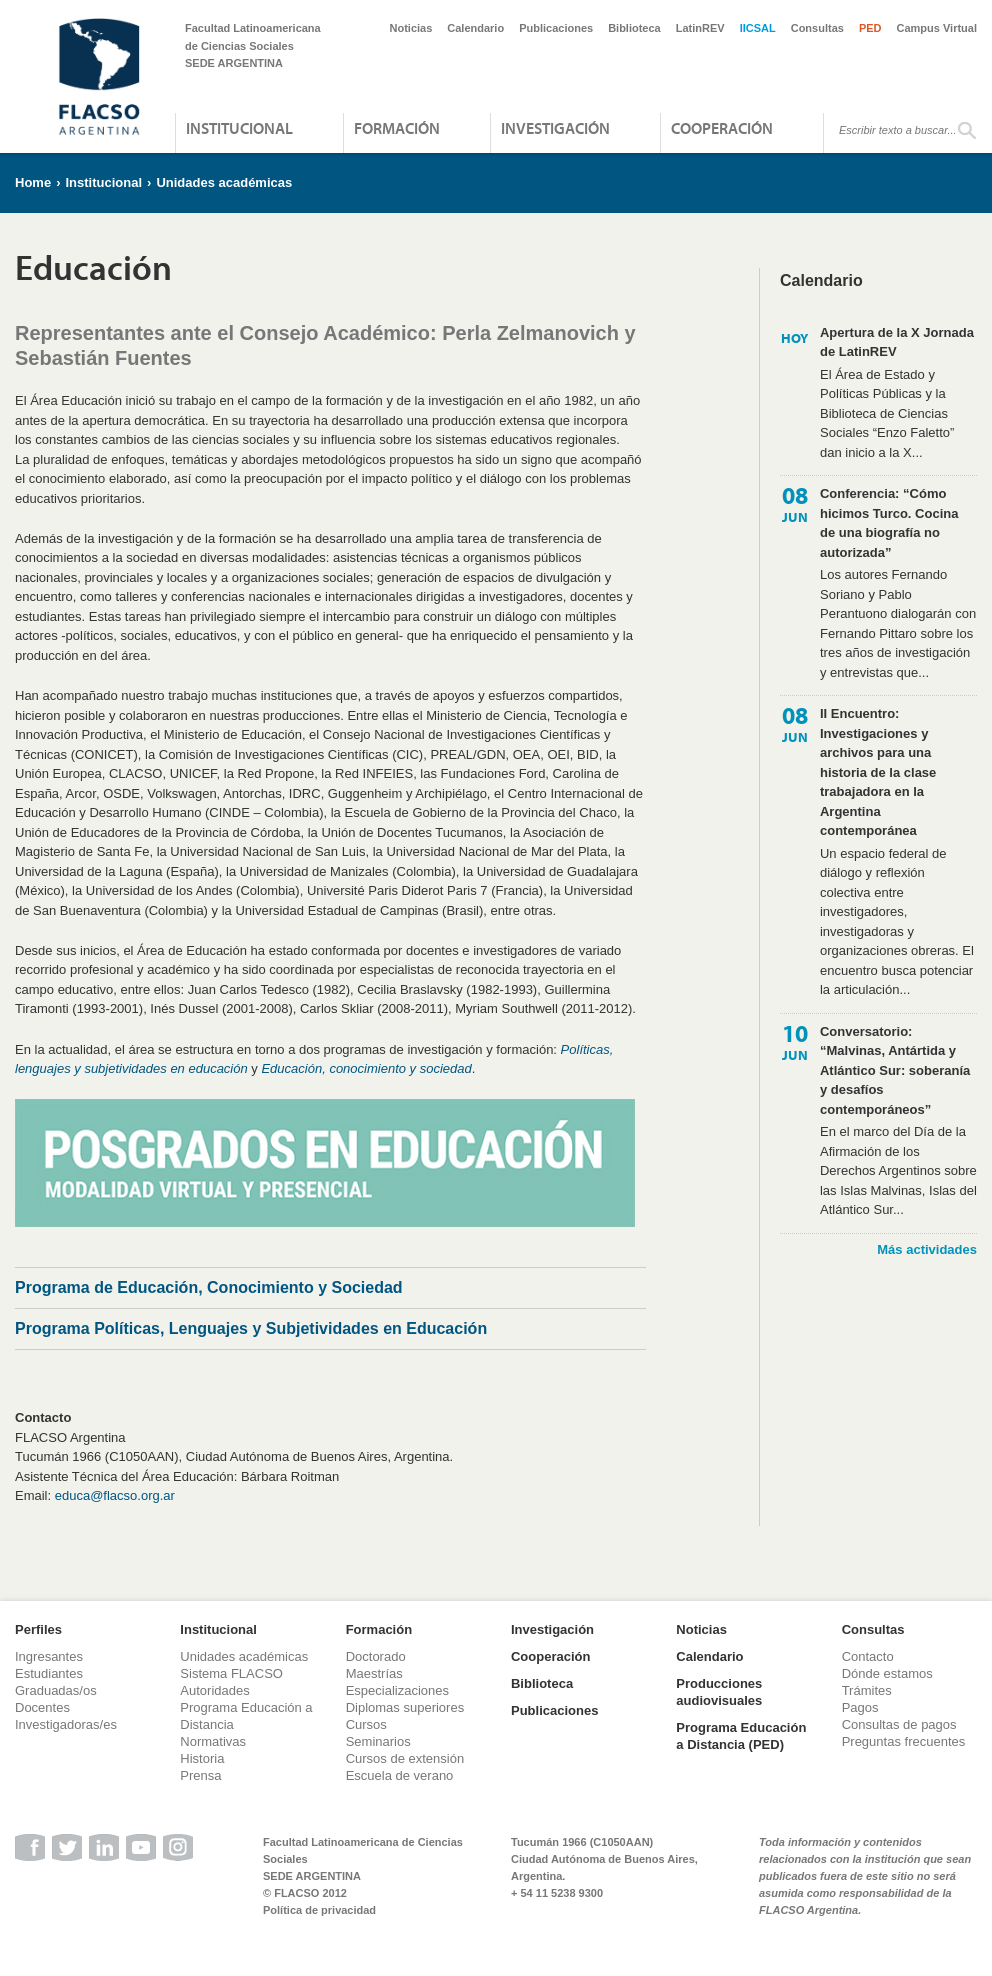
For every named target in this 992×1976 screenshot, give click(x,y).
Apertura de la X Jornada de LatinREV (897, 342)
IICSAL (758, 28)
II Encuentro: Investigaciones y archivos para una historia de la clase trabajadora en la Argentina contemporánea (878, 772)
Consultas (817, 28)
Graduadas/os (56, 1690)
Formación (397, 128)
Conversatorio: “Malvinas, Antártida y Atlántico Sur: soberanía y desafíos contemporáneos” (895, 1070)
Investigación (555, 128)
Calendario (475, 28)
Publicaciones (556, 28)
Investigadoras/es (66, 1724)
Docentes (42, 1707)
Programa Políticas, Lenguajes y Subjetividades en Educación (251, 1328)
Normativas (213, 1741)
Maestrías (374, 1673)
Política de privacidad (319, 1910)
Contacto (868, 1656)
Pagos (860, 1707)
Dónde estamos (887, 1673)
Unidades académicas (224, 182)
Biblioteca (634, 28)
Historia (202, 1758)
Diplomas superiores (405, 1707)
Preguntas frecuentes (904, 1741)
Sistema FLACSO (231, 1673)
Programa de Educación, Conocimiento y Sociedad (209, 1287)
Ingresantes (49, 1656)
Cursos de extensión (405, 1758)
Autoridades (214, 1690)
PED (870, 28)
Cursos (366, 1724)
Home (33, 182)
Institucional (239, 128)
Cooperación (722, 128)
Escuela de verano (400, 1775)
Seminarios (378, 1741)
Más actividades (927, 1249)
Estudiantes (49, 1673)
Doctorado (376, 1656)
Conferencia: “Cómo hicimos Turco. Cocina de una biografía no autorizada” (889, 523)
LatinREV (700, 28)
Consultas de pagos (899, 1724)
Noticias (411, 28)
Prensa (200, 1775)
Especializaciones (397, 1690)
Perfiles (38, 1629)
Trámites (867, 1690)
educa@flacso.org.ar (115, 1495)
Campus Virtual (937, 28)
